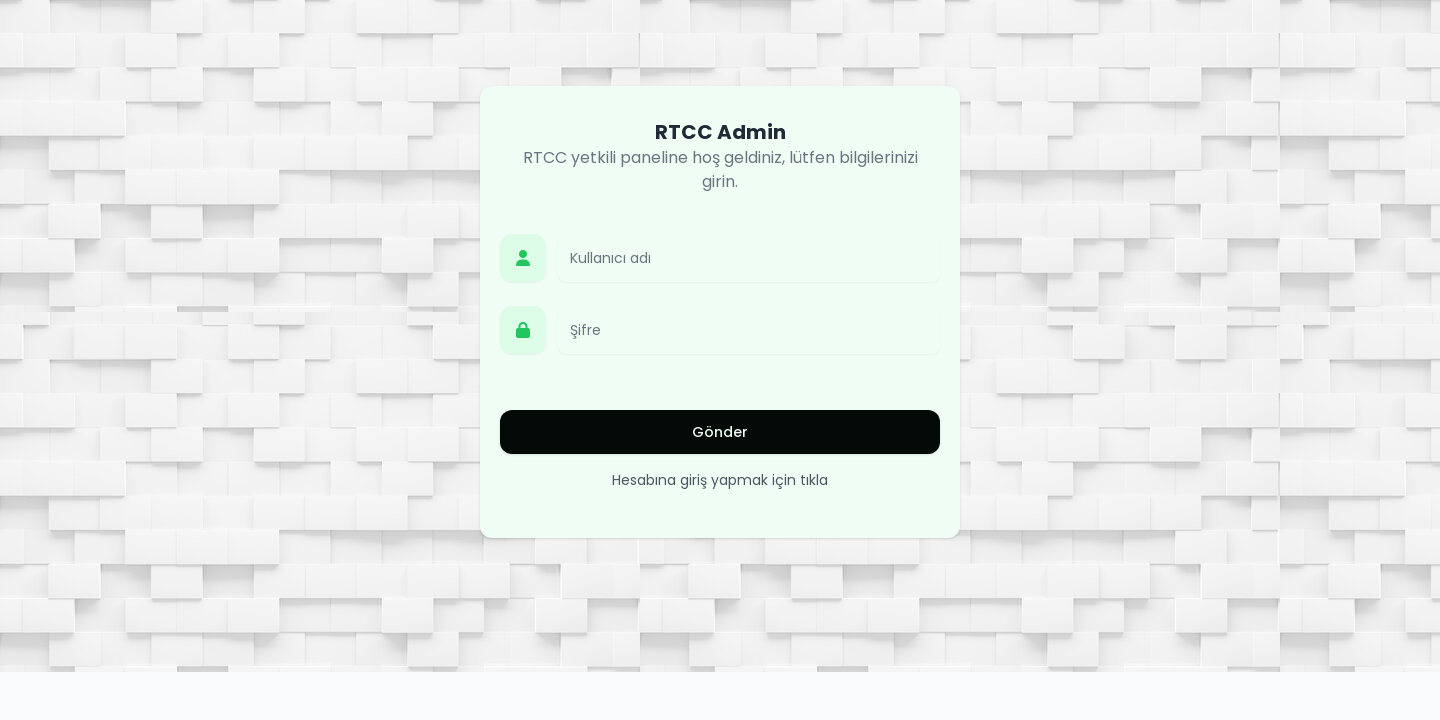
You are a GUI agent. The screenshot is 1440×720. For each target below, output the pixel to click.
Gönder (720, 432)
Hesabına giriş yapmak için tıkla (720, 480)
